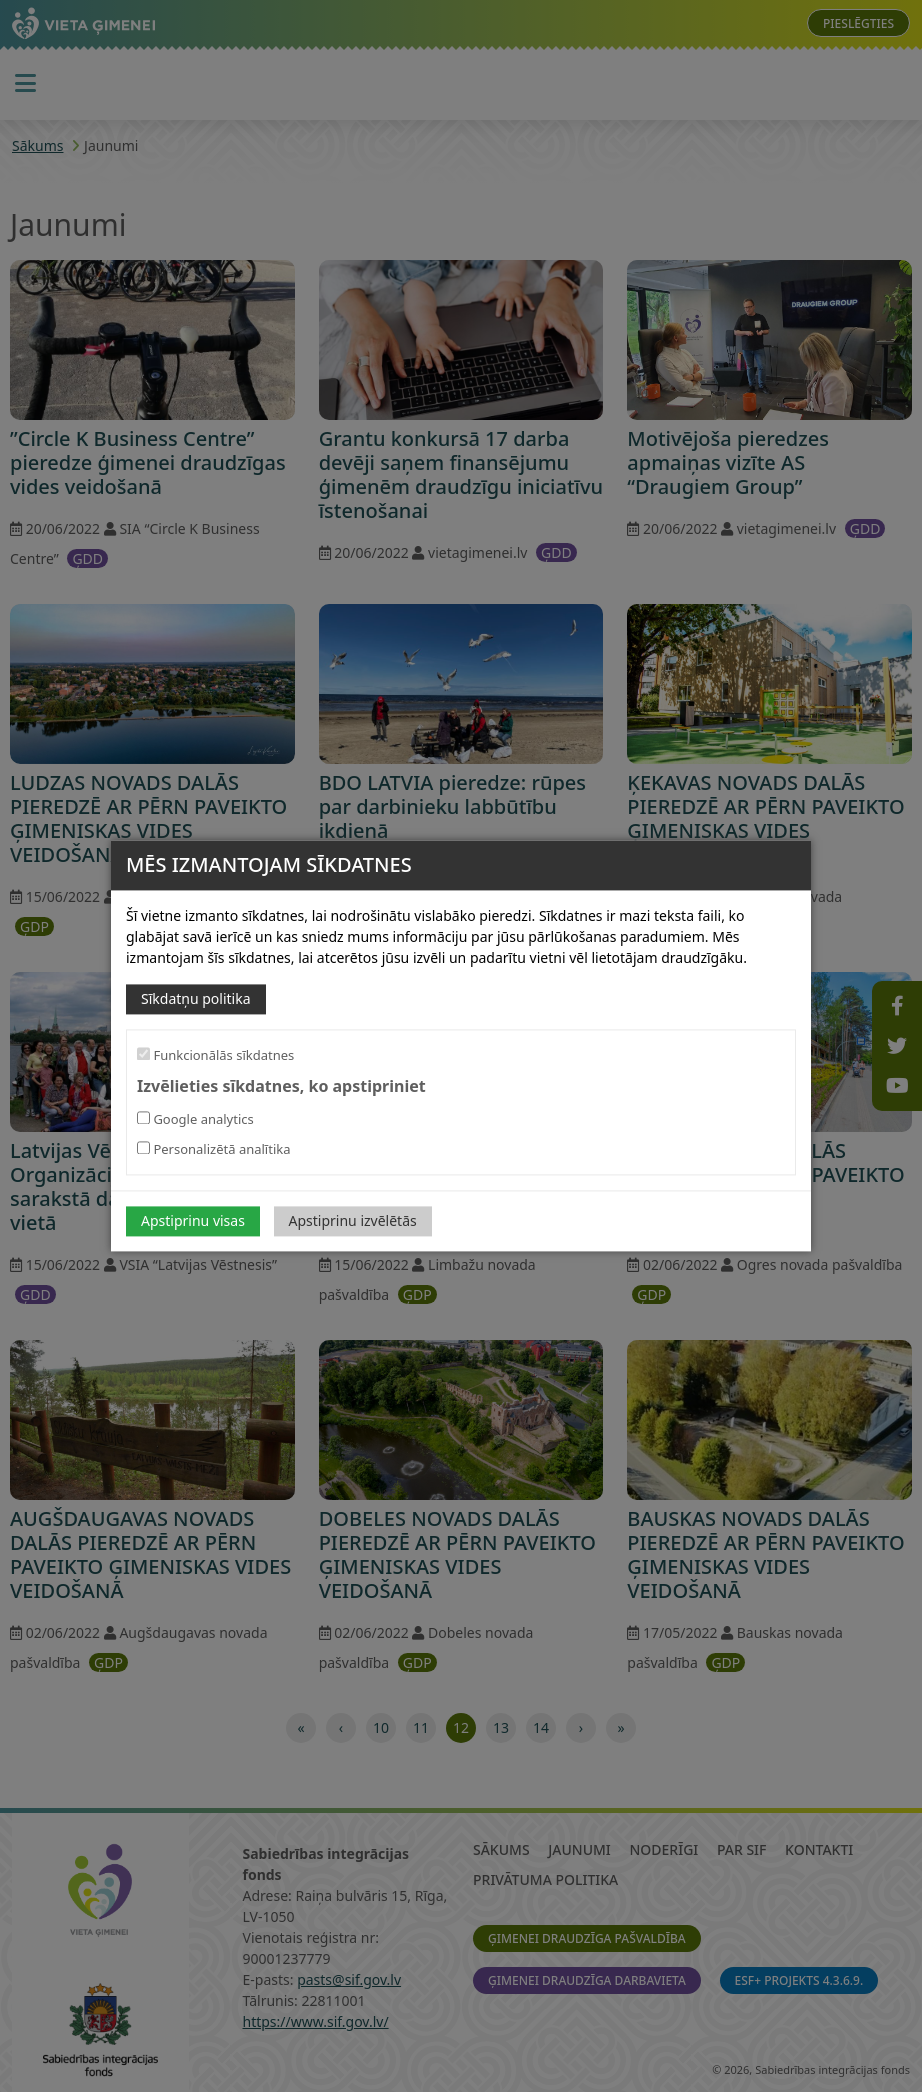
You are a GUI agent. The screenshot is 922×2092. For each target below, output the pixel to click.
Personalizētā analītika (214, 1150)
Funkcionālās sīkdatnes (215, 1055)
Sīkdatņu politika (196, 998)
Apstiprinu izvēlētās (353, 1221)
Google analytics (195, 1120)
